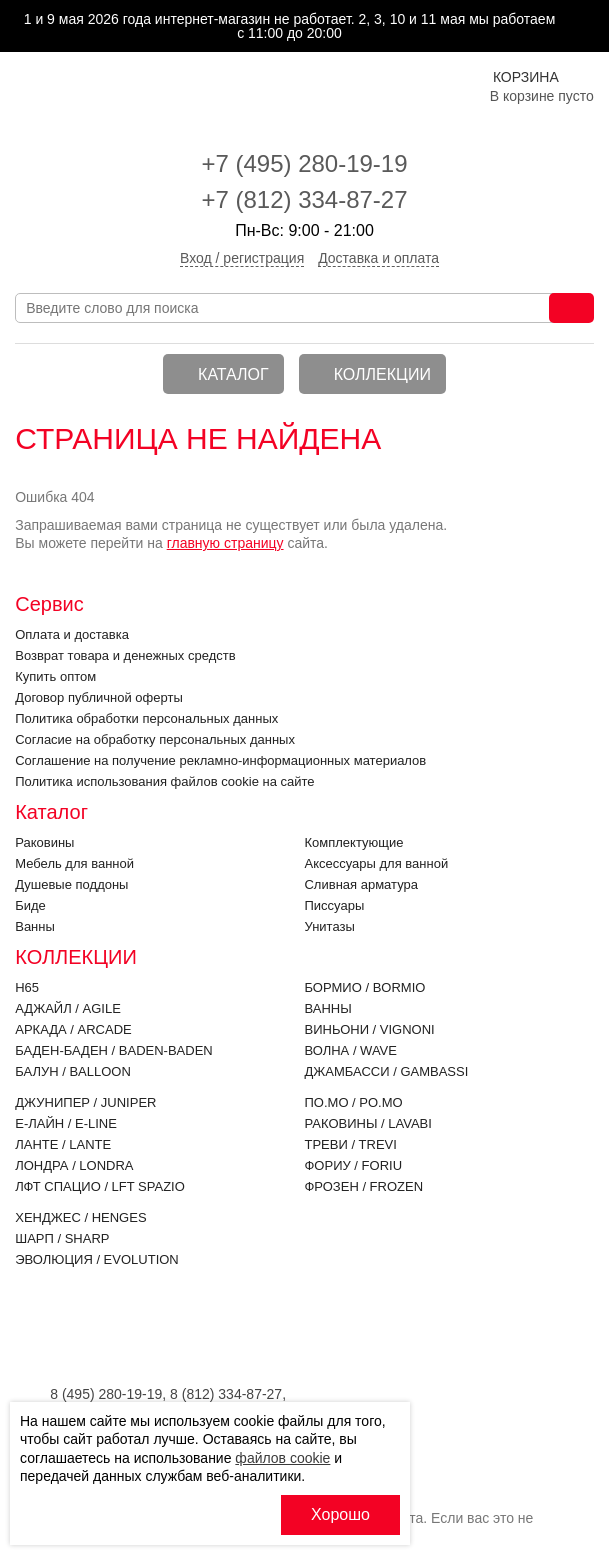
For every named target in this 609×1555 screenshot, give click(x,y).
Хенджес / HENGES (80, 1217)
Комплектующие (353, 842)
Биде (30, 905)
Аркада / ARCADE (73, 1029)
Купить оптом (55, 676)
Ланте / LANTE (63, 1144)
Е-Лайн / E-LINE (66, 1123)
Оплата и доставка (72, 634)
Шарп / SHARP (62, 1238)
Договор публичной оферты (99, 697)
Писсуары (334, 905)
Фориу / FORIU (353, 1165)
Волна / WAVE (350, 1050)
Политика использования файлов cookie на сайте (164, 781)
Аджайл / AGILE (68, 1008)
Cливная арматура (360, 884)
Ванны (35, 926)
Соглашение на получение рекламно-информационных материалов (220, 760)
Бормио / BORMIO (364, 987)
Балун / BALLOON (73, 1071)
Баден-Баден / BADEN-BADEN (114, 1050)
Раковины (44, 842)
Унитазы (329, 926)
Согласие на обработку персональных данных (155, 739)
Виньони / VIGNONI (369, 1029)
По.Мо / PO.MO (353, 1102)
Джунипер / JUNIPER (85, 1102)
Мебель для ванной (74, 863)
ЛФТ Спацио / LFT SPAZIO (100, 1186)
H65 (27, 987)
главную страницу (225, 543)
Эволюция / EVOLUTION (97, 1259)
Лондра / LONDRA (74, 1165)
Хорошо (340, 1514)
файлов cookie (282, 1458)
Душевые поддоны (71, 884)
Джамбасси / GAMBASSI (386, 1071)
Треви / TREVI (350, 1144)
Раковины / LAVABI (367, 1123)
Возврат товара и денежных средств (125, 655)
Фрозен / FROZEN (363, 1186)
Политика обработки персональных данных (146, 718)
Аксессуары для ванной (376, 863)
